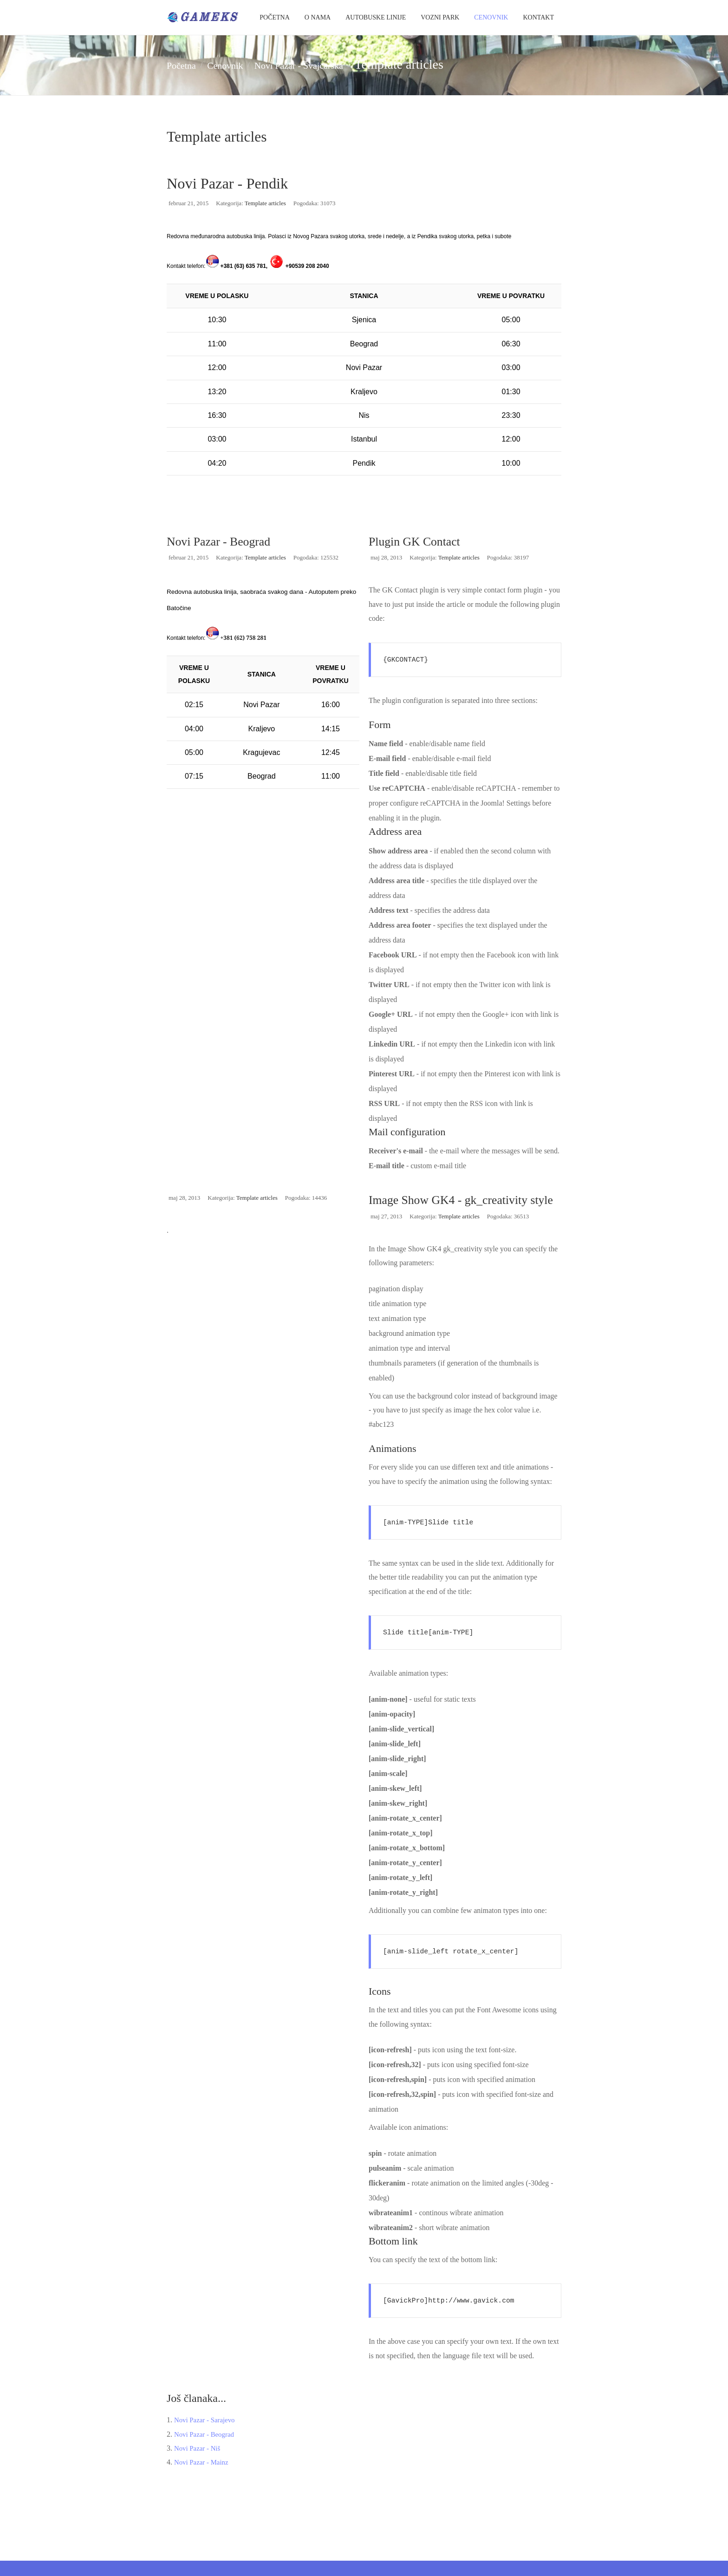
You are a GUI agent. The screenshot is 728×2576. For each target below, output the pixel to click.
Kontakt (538, 17)
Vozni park (440, 17)
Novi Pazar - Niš (199, 2463)
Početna (275, 17)
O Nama (318, 17)
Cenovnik (491, 17)
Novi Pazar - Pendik (249, 181)
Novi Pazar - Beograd (223, 541)
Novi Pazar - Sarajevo (207, 2435)
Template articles (265, 203)
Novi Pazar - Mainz (203, 2478)
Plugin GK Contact (418, 541)
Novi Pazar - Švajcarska (343, 64)
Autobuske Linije (375, 17)
